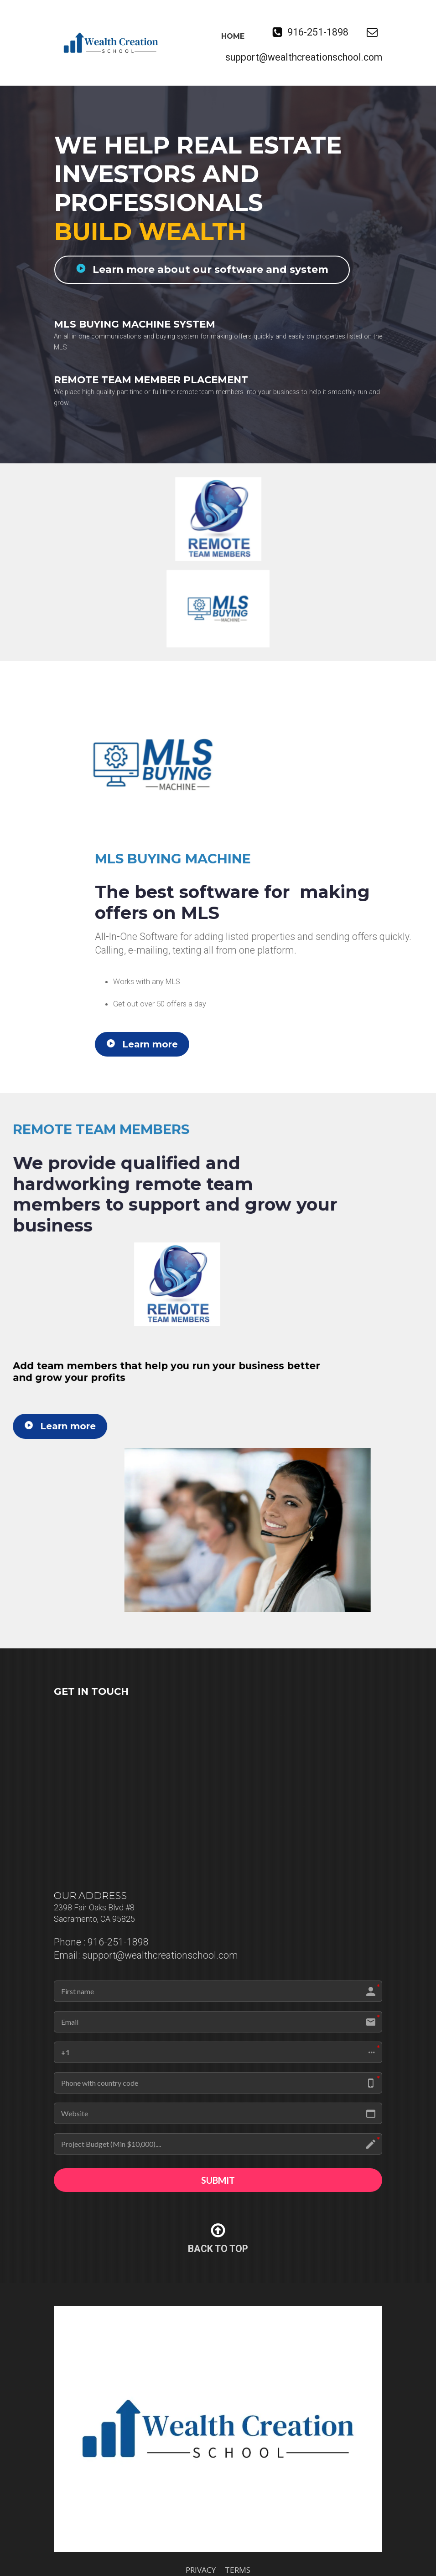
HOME (232, 36)
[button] (218, 2052)
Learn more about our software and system (197, 269)
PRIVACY (201, 2571)
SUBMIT (218, 2180)
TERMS (237, 2571)
